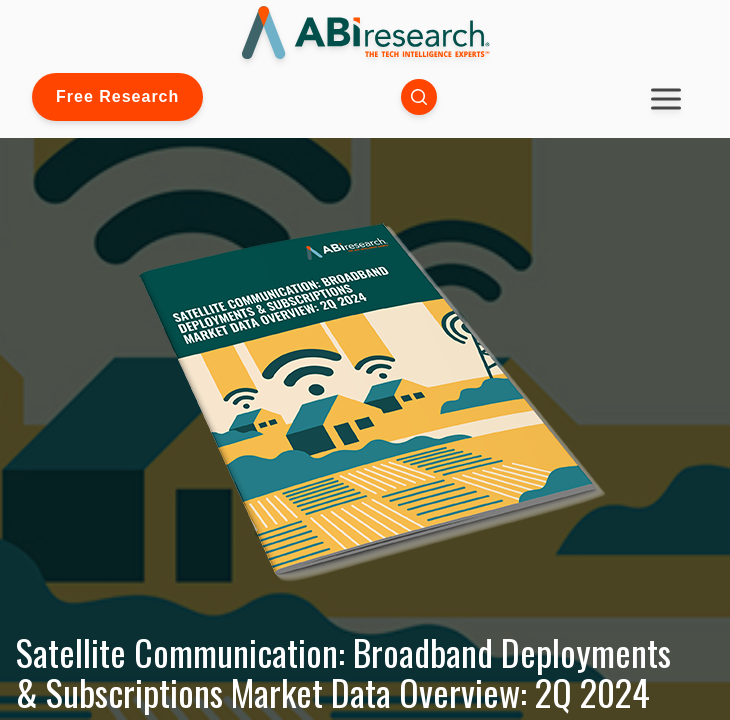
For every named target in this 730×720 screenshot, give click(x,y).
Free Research (117, 96)
